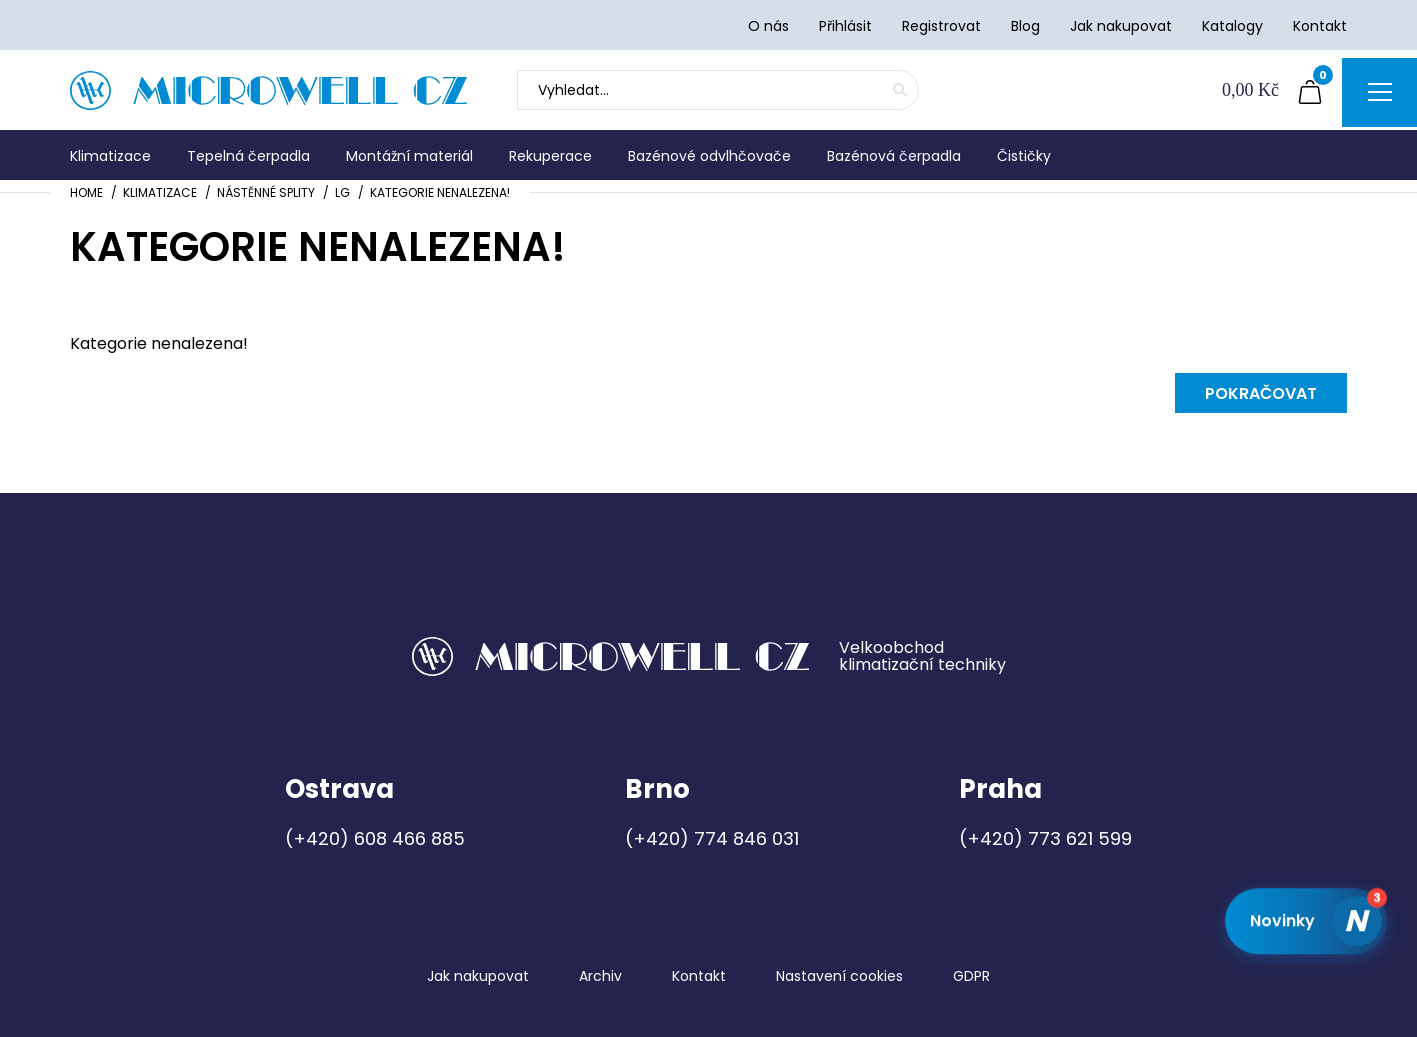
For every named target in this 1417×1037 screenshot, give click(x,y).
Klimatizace (160, 192)
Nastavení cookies (839, 976)
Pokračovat (1261, 393)
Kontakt (699, 976)
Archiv (600, 976)
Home (86, 192)
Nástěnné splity (266, 192)
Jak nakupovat (478, 976)
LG (342, 192)
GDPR (971, 976)
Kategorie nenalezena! (440, 192)
